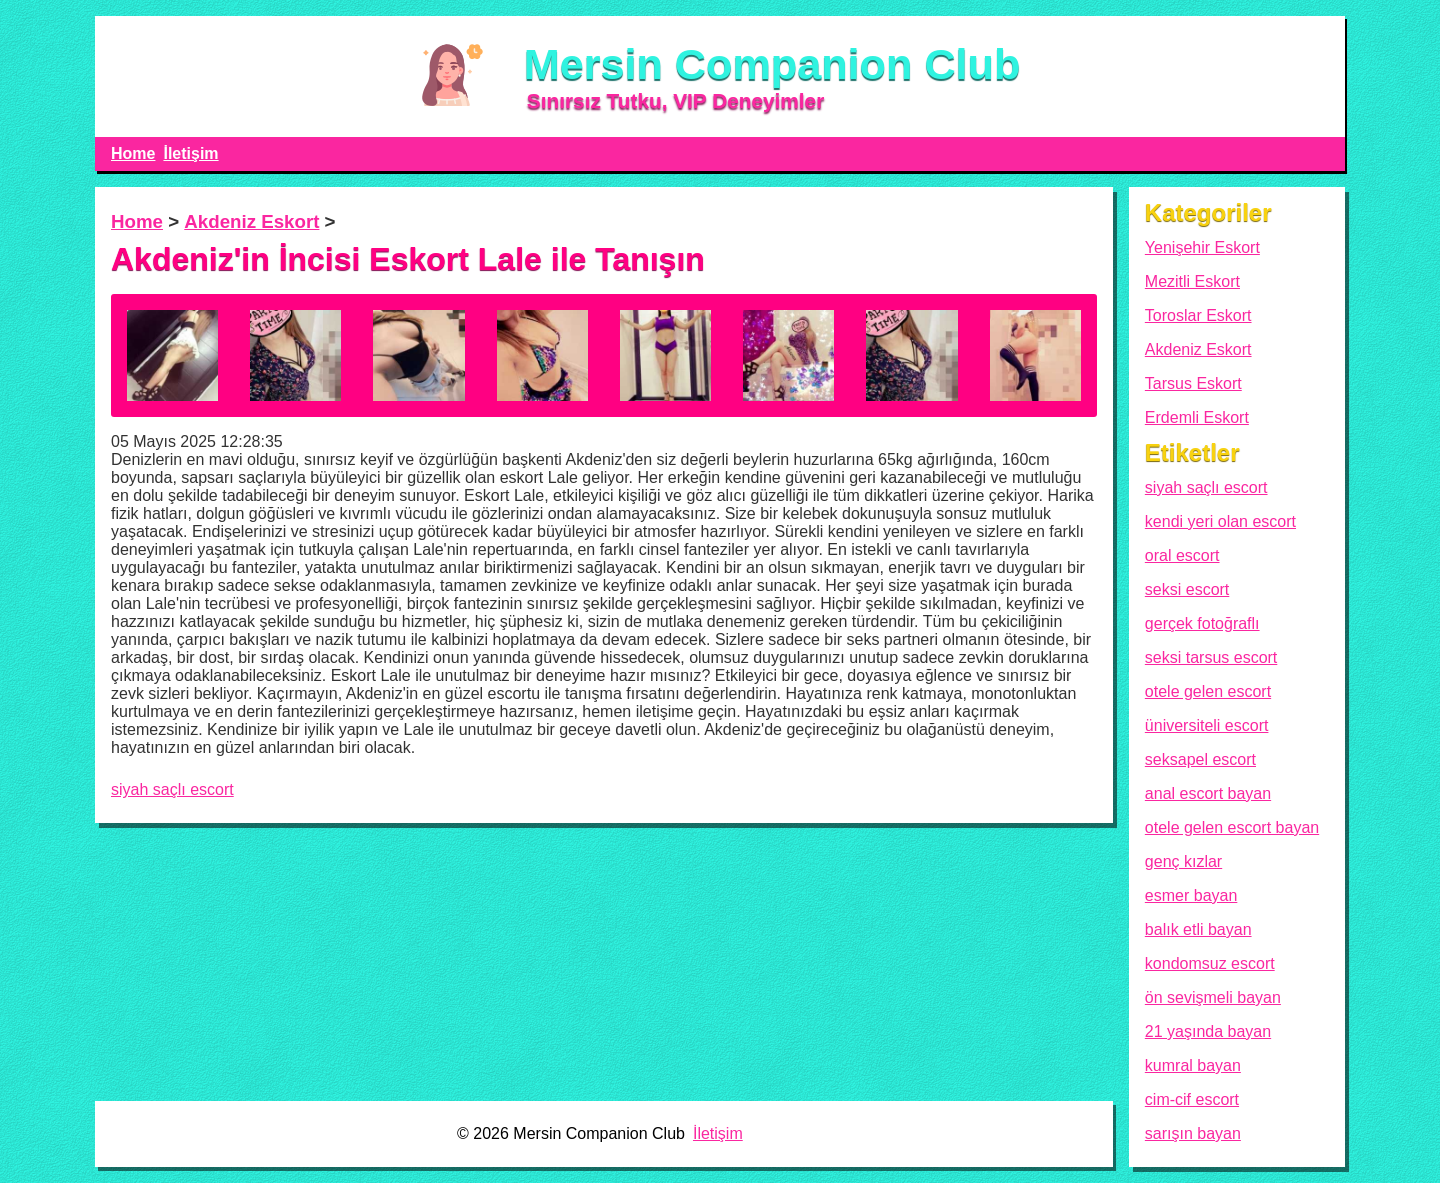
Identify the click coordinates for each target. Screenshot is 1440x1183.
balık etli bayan (1198, 929)
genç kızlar (1183, 861)
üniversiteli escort (1207, 725)
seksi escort (1187, 589)
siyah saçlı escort (172, 789)
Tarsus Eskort (1193, 383)
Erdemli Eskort (1197, 417)
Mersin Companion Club (772, 64)
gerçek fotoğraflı (1202, 623)
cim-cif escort (1192, 1099)
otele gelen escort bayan (1232, 827)
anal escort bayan (1208, 793)
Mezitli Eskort (1192, 281)
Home (133, 153)
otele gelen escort (1208, 691)
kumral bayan (1193, 1065)
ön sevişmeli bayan (1213, 997)
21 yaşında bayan (1208, 1031)
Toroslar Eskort (1198, 315)
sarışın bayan (1193, 1133)
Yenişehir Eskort (1202, 247)
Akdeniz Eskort (251, 221)
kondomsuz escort (1210, 963)
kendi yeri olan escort (1220, 521)
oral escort (1182, 555)
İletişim (190, 153)
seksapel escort (1200, 759)
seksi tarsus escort (1211, 657)
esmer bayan (1191, 895)
